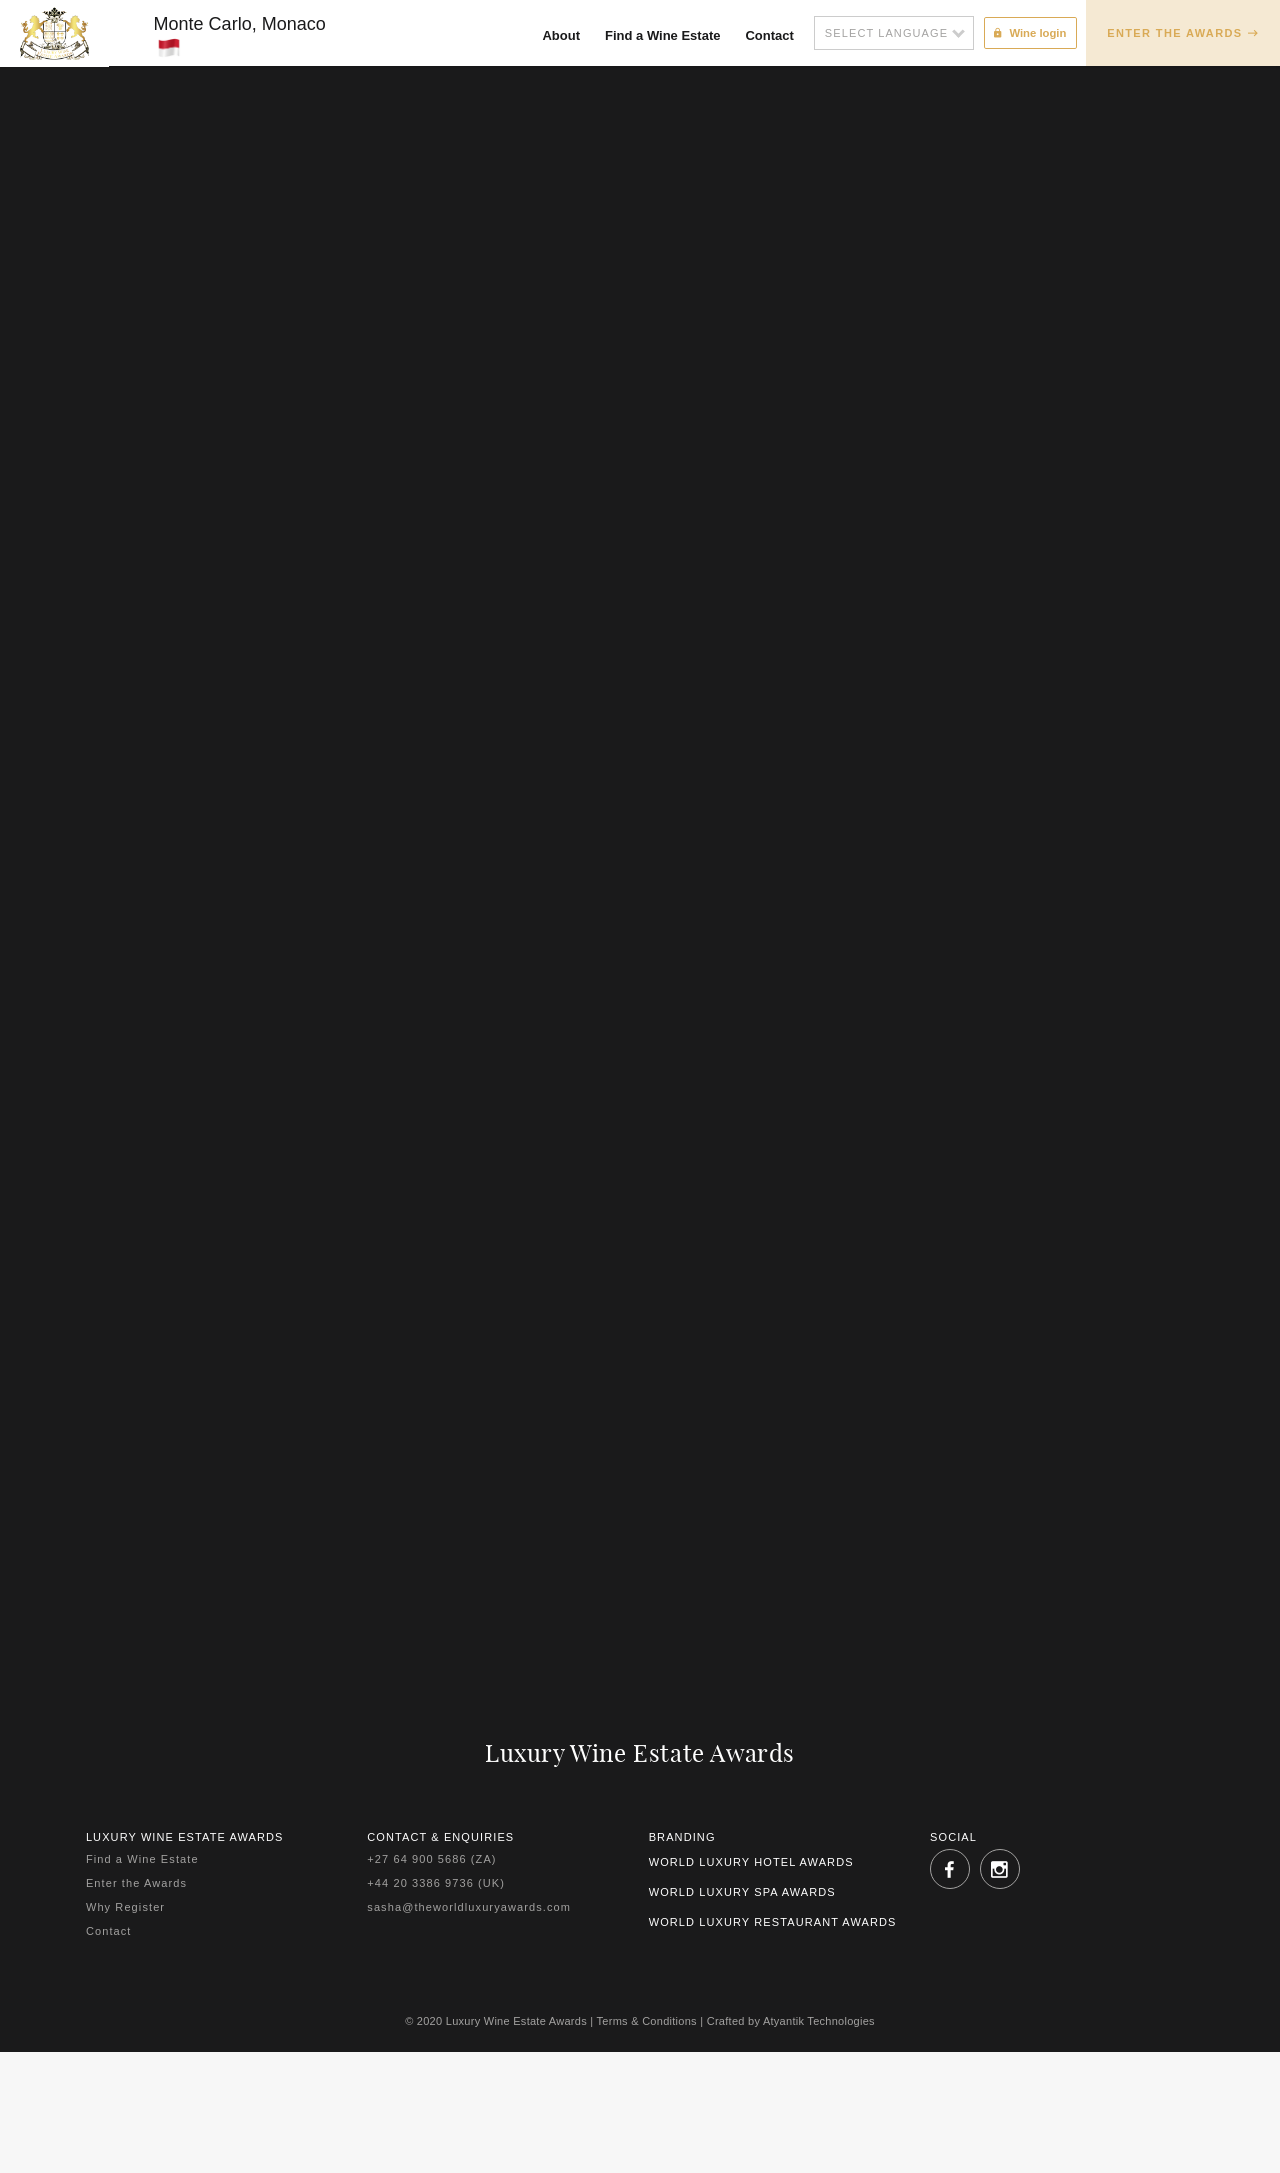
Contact (763, 35)
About (555, 35)
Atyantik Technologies (819, 2038)
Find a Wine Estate (655, 35)
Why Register (125, 1924)
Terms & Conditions (647, 2038)
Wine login (1026, 32)
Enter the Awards (1174, 33)
